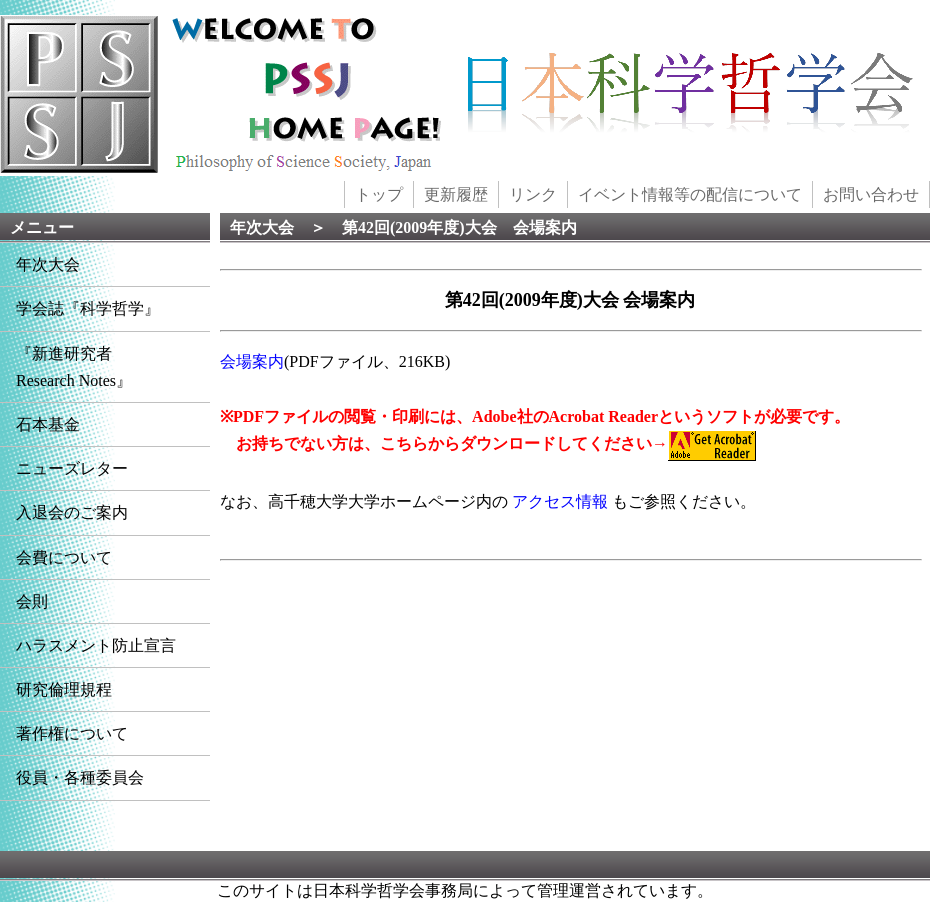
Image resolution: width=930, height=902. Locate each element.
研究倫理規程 (64, 689)
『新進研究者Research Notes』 (74, 367)
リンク (533, 194)
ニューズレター (72, 468)
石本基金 (48, 424)
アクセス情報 (560, 501)
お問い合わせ (871, 194)
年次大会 (48, 264)
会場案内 (252, 361)
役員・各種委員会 (80, 777)
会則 (32, 601)
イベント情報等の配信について (690, 194)
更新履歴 (456, 194)
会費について (64, 557)
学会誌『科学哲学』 (88, 308)
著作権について (72, 733)
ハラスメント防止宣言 (96, 645)
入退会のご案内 (72, 512)
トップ (379, 194)
